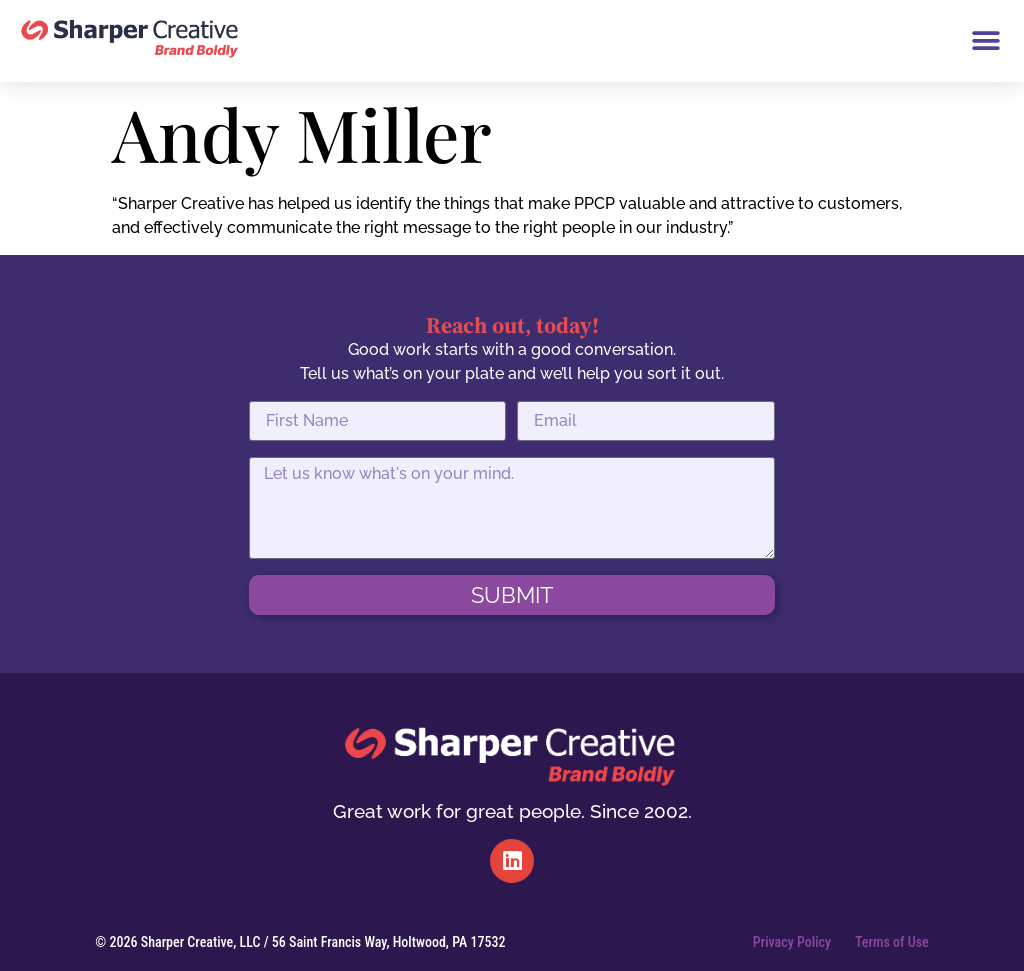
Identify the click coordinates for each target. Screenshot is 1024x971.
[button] (985, 41)
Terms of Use (892, 942)
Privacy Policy (792, 942)
